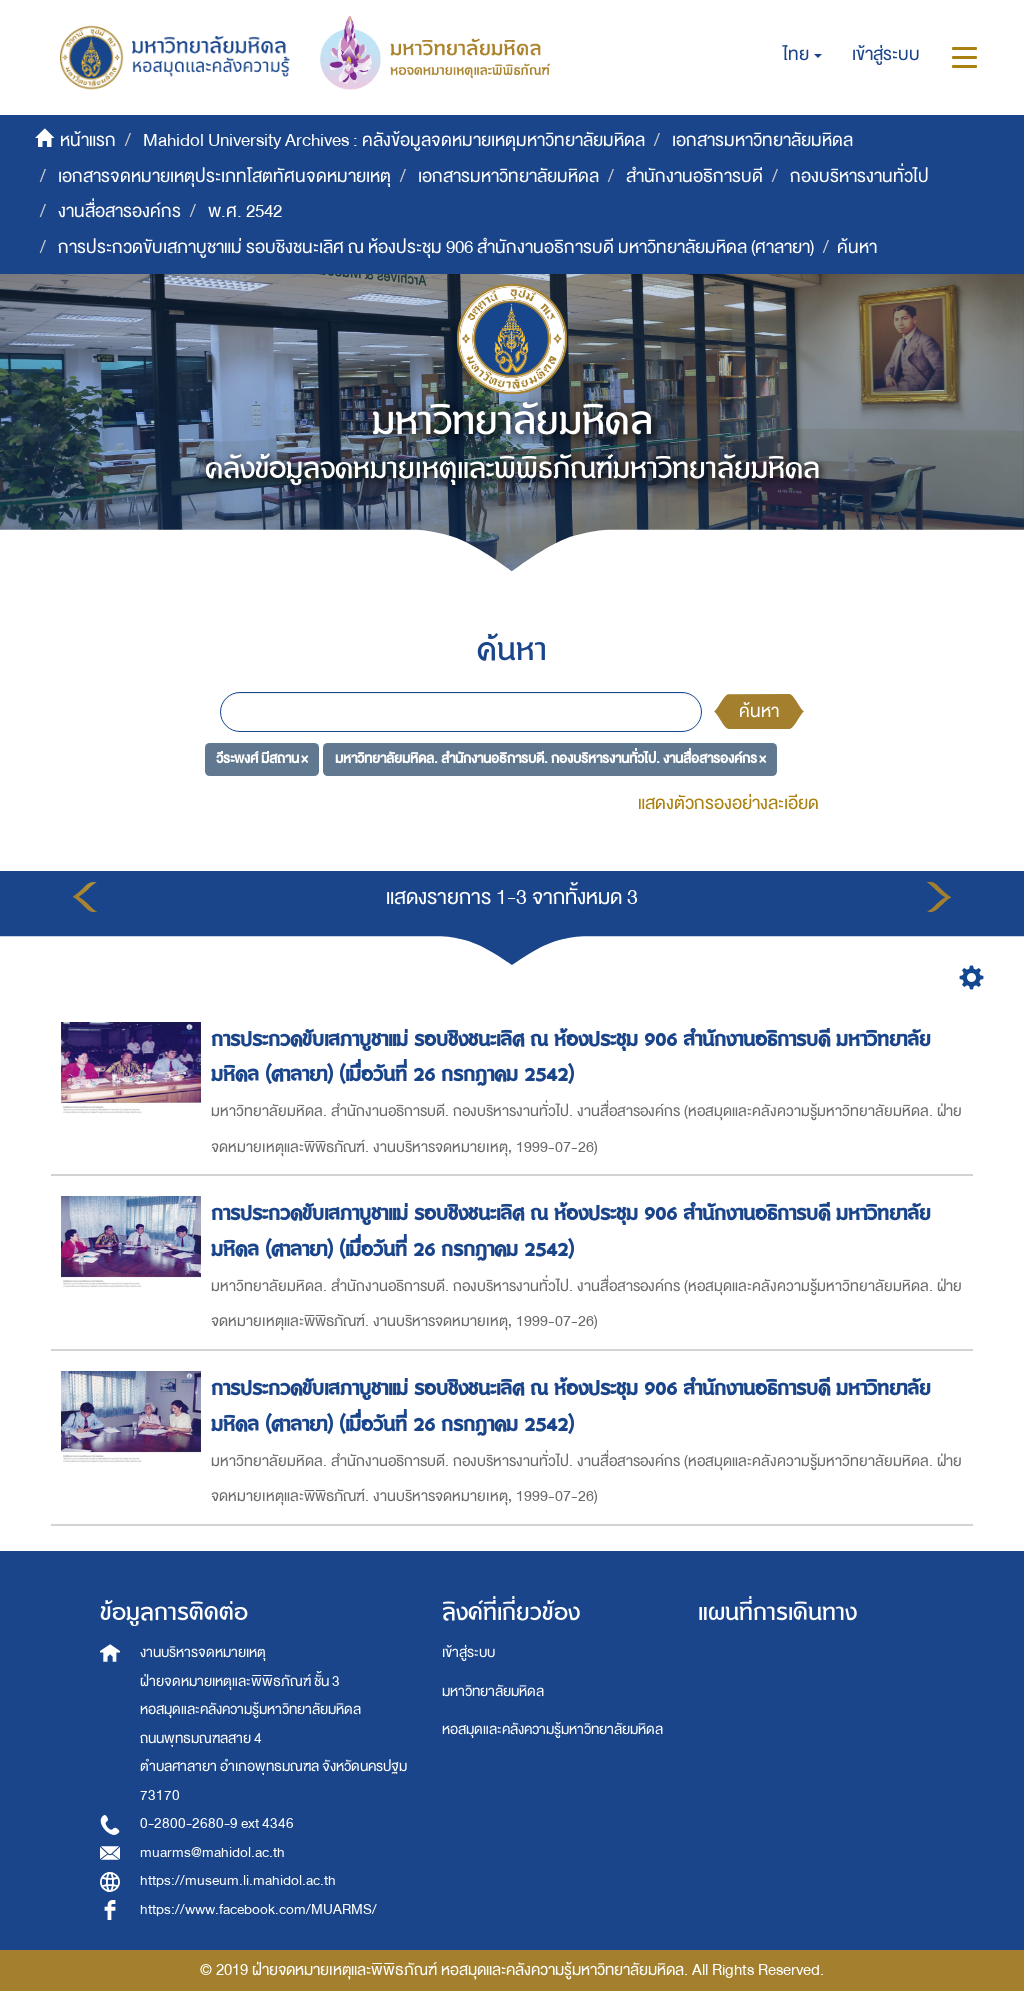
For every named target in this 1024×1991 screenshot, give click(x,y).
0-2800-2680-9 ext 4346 (217, 1823)
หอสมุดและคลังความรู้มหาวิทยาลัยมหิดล (552, 1729)
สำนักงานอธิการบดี (694, 176)
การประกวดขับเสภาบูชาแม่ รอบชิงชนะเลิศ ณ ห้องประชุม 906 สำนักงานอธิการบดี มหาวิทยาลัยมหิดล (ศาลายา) (436, 247)
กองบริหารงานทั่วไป (859, 176)
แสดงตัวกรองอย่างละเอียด (728, 803)
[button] (802, 55)
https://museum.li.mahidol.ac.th (238, 1880)
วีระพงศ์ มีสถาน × (262, 758)
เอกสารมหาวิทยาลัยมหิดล (762, 140)
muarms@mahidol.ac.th (212, 1852)
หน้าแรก (88, 140)
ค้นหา (759, 711)
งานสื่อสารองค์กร (119, 211)
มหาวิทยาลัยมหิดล (493, 1691)
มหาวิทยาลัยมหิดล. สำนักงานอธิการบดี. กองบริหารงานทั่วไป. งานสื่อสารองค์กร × (550, 758)
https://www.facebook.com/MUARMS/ (258, 1909)
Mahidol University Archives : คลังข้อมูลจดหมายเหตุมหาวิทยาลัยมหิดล (394, 140)
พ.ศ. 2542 (245, 211)
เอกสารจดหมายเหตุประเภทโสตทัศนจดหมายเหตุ (224, 176)
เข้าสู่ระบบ (468, 1652)
